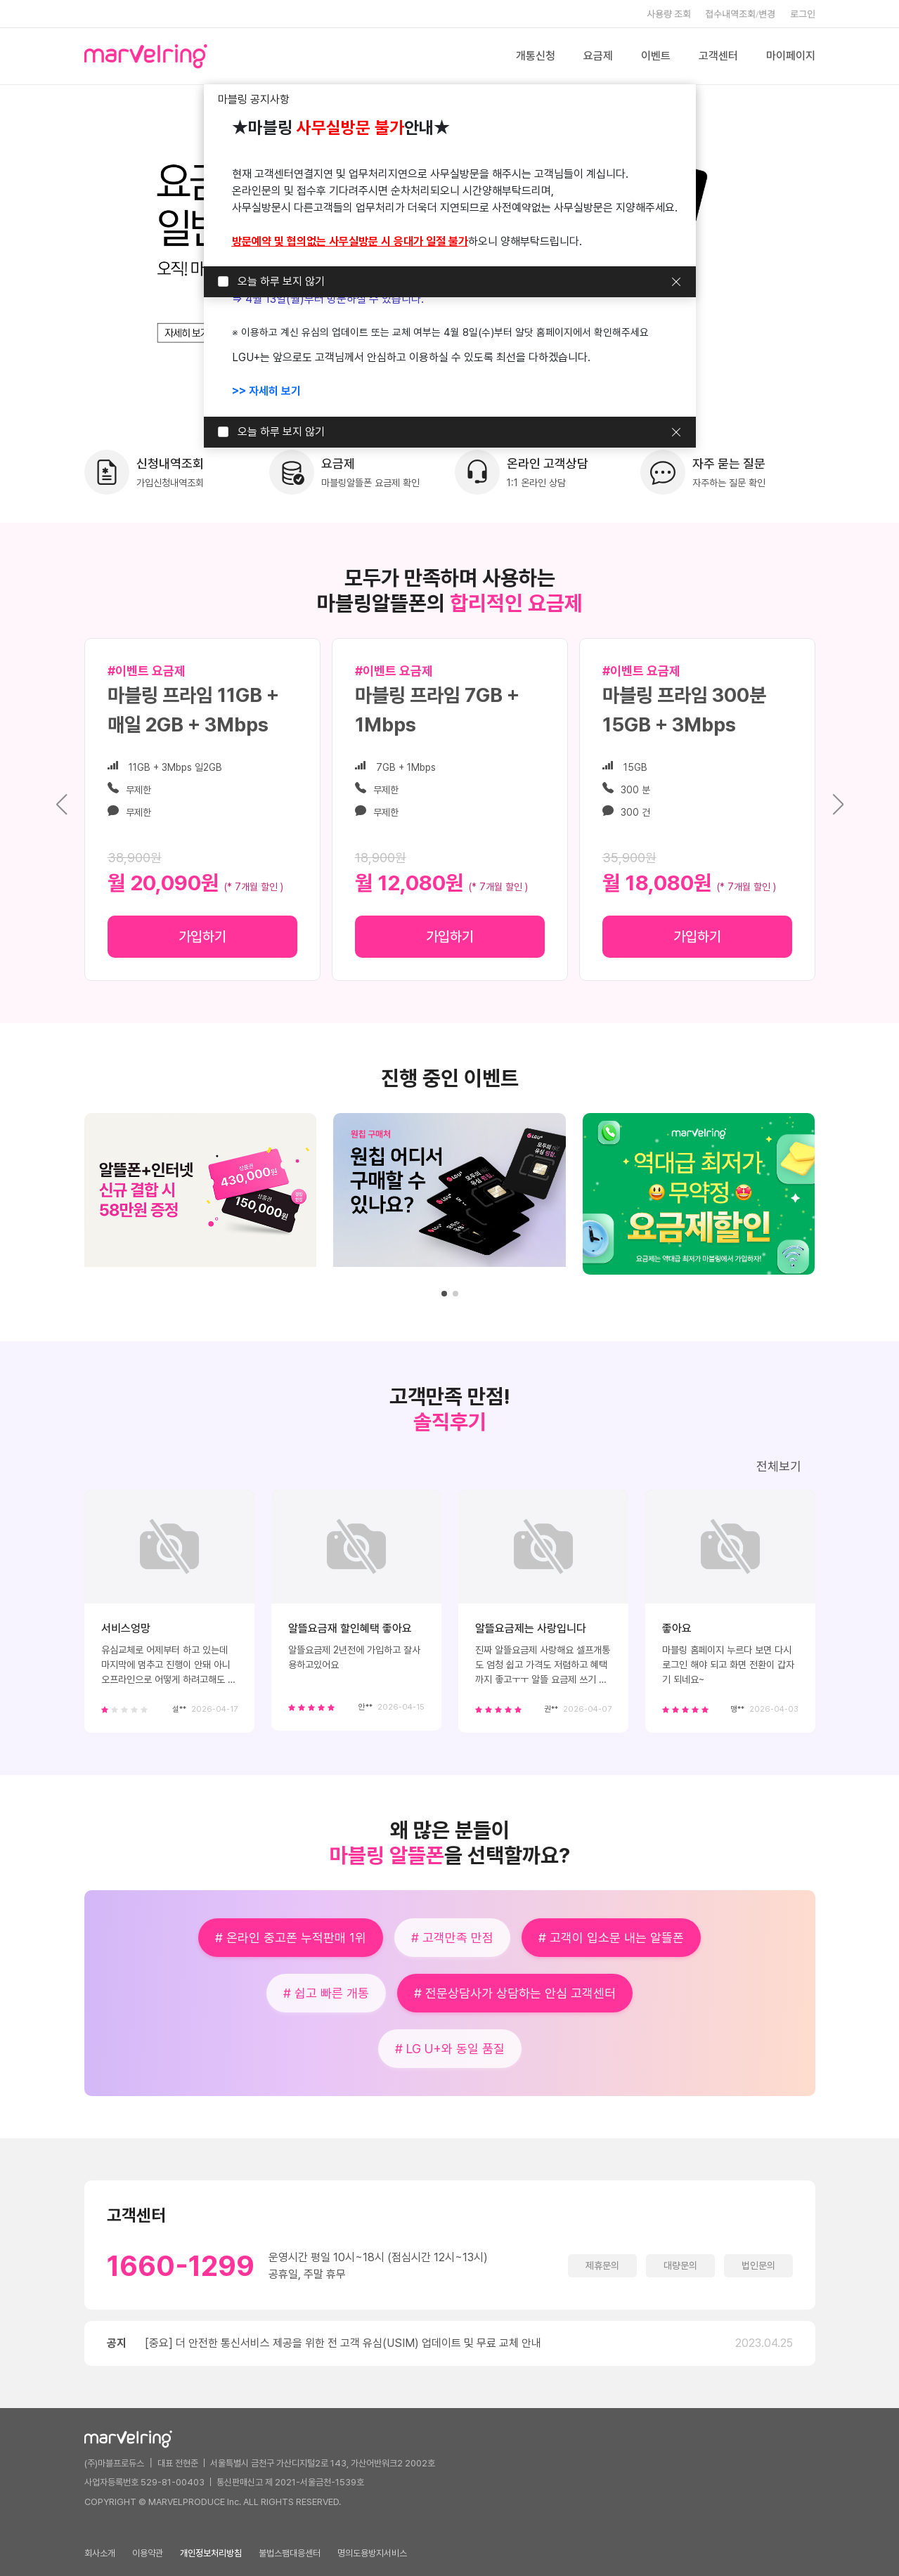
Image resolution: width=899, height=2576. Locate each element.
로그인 (802, 14)
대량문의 (680, 2265)
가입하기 (202, 936)
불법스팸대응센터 (290, 2553)
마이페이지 (790, 56)
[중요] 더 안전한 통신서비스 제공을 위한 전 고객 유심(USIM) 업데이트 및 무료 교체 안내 (343, 2343)
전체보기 (778, 1466)
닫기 (676, 281)
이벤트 (656, 56)
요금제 (598, 56)
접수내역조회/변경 (740, 14)
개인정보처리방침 (211, 2553)
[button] (838, 804)
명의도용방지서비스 (372, 2553)
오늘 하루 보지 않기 (281, 281)
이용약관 (147, 2553)
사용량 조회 (669, 14)
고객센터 (718, 56)
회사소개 (99, 2553)
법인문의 (758, 2265)
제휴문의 (602, 2265)
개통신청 (535, 56)
